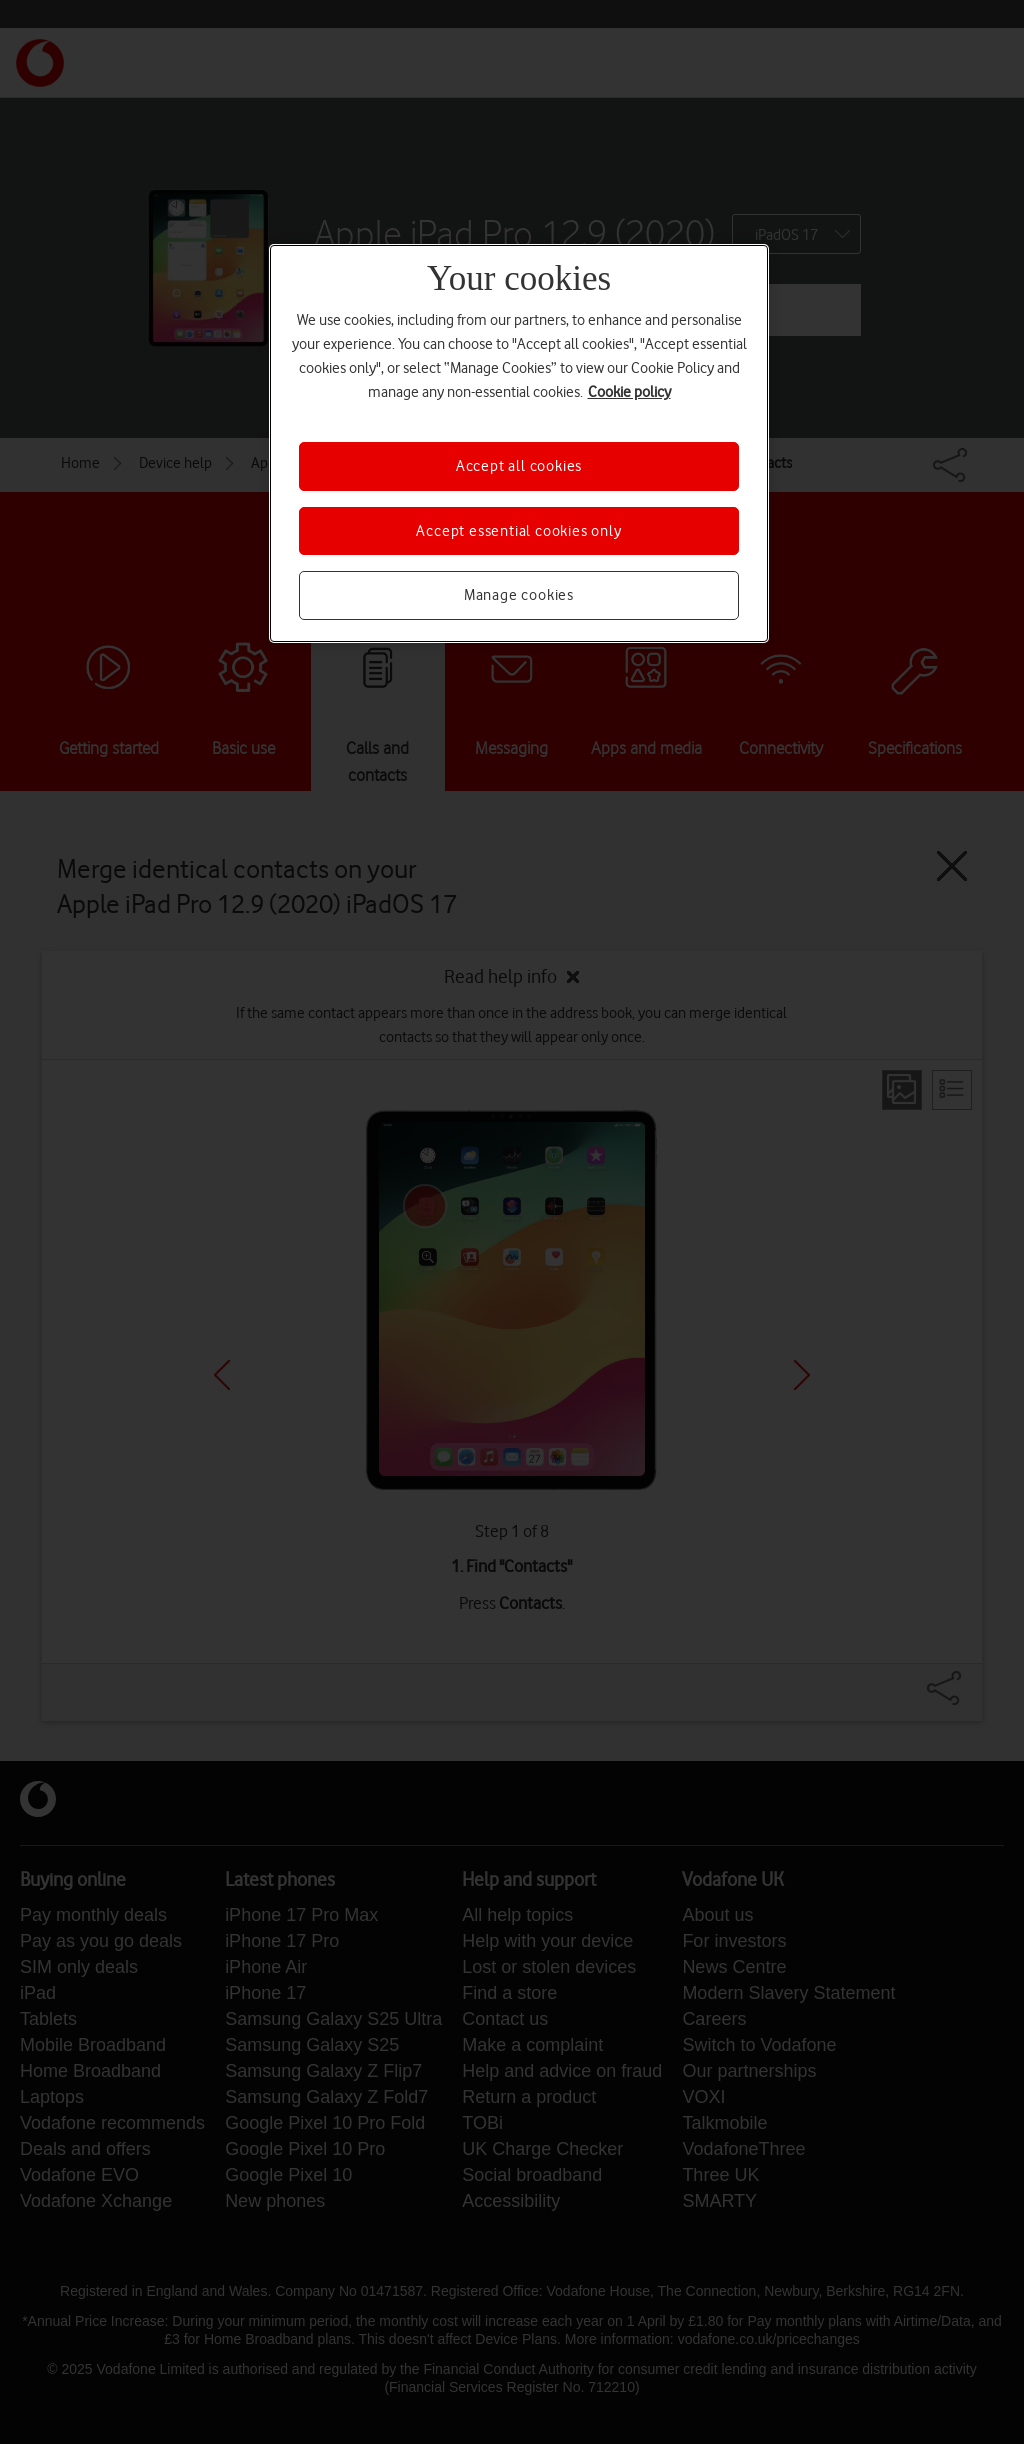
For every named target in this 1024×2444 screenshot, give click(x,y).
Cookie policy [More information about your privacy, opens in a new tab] (629, 392)
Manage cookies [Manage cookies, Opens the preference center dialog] (519, 595)
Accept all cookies (519, 466)
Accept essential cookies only (518, 531)
